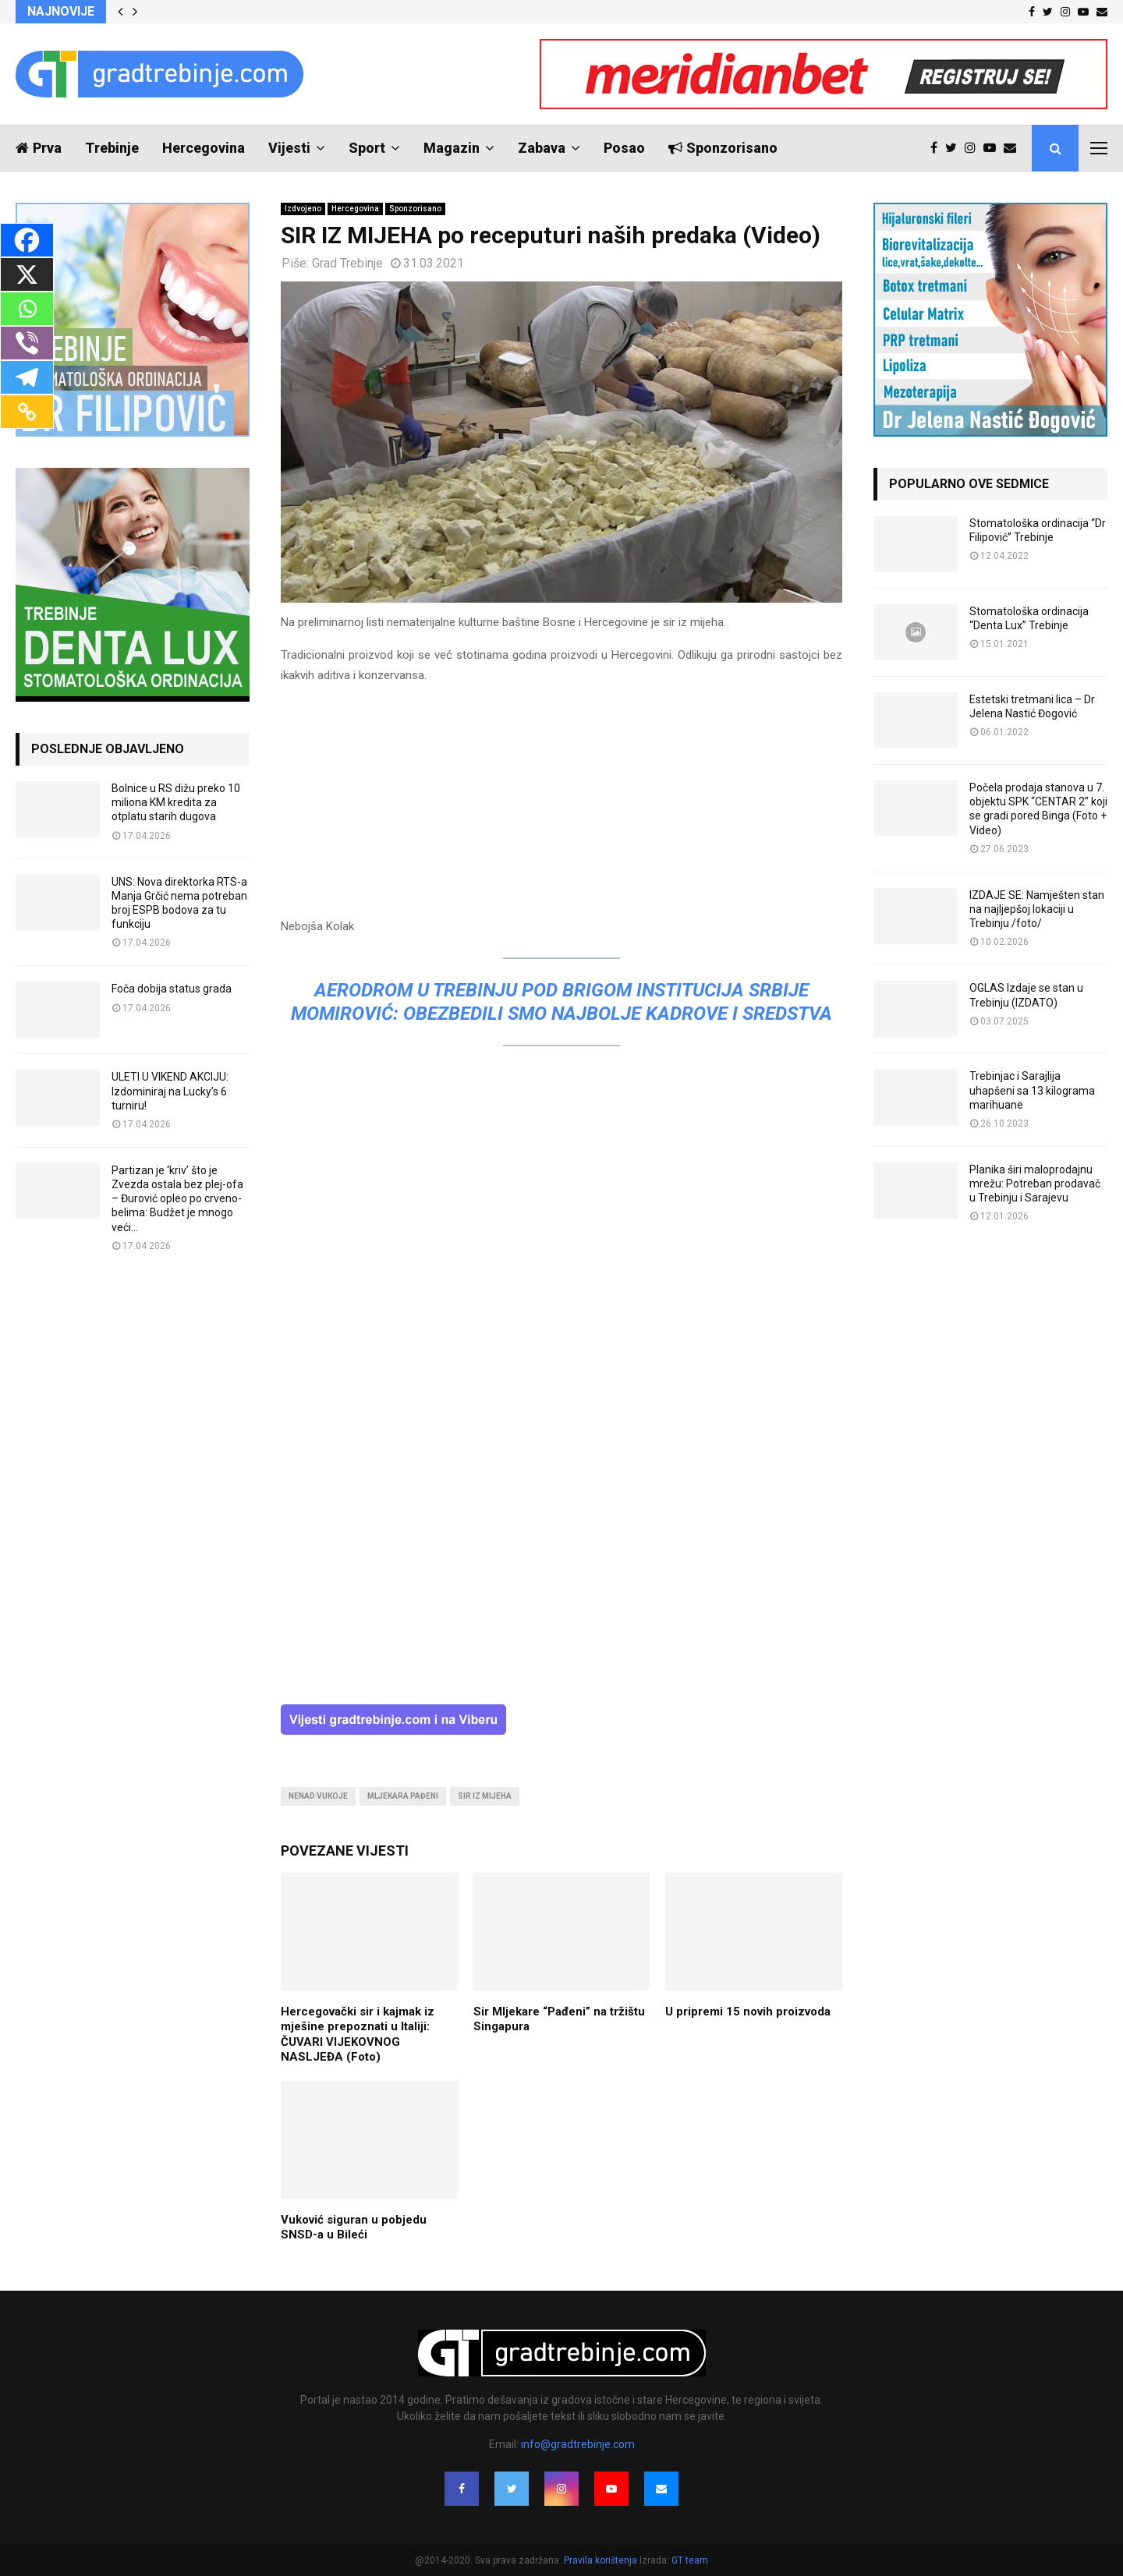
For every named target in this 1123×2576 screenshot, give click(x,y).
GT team (689, 2560)
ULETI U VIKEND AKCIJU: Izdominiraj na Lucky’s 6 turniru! (170, 1090)
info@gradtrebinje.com (578, 2444)
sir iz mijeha (485, 1796)
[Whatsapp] (27, 309)
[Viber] (27, 343)
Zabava (541, 148)
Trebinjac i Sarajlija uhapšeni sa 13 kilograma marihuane (1032, 1090)
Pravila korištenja (601, 2560)
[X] (27, 274)
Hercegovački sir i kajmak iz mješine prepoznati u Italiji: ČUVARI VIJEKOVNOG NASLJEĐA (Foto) (357, 2035)
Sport (367, 148)
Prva (39, 148)
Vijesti (289, 148)
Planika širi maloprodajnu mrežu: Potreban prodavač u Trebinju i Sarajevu (1034, 1183)
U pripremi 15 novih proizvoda (748, 2012)
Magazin (451, 148)
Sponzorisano (723, 148)
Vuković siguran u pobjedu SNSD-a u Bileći (354, 2227)
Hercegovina (203, 148)
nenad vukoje (318, 1796)
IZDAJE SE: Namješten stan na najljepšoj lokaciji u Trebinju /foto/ (1036, 909)
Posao (624, 148)
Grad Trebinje (347, 263)
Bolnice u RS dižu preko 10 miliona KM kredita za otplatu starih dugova (176, 802)
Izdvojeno (303, 208)
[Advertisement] (561, 808)
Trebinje (112, 148)
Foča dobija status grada (172, 988)
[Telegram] (27, 377)
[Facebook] (27, 240)
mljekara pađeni (402, 1796)
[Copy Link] (27, 412)
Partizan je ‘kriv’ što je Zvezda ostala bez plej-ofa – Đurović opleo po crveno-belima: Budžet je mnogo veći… (177, 1198)
